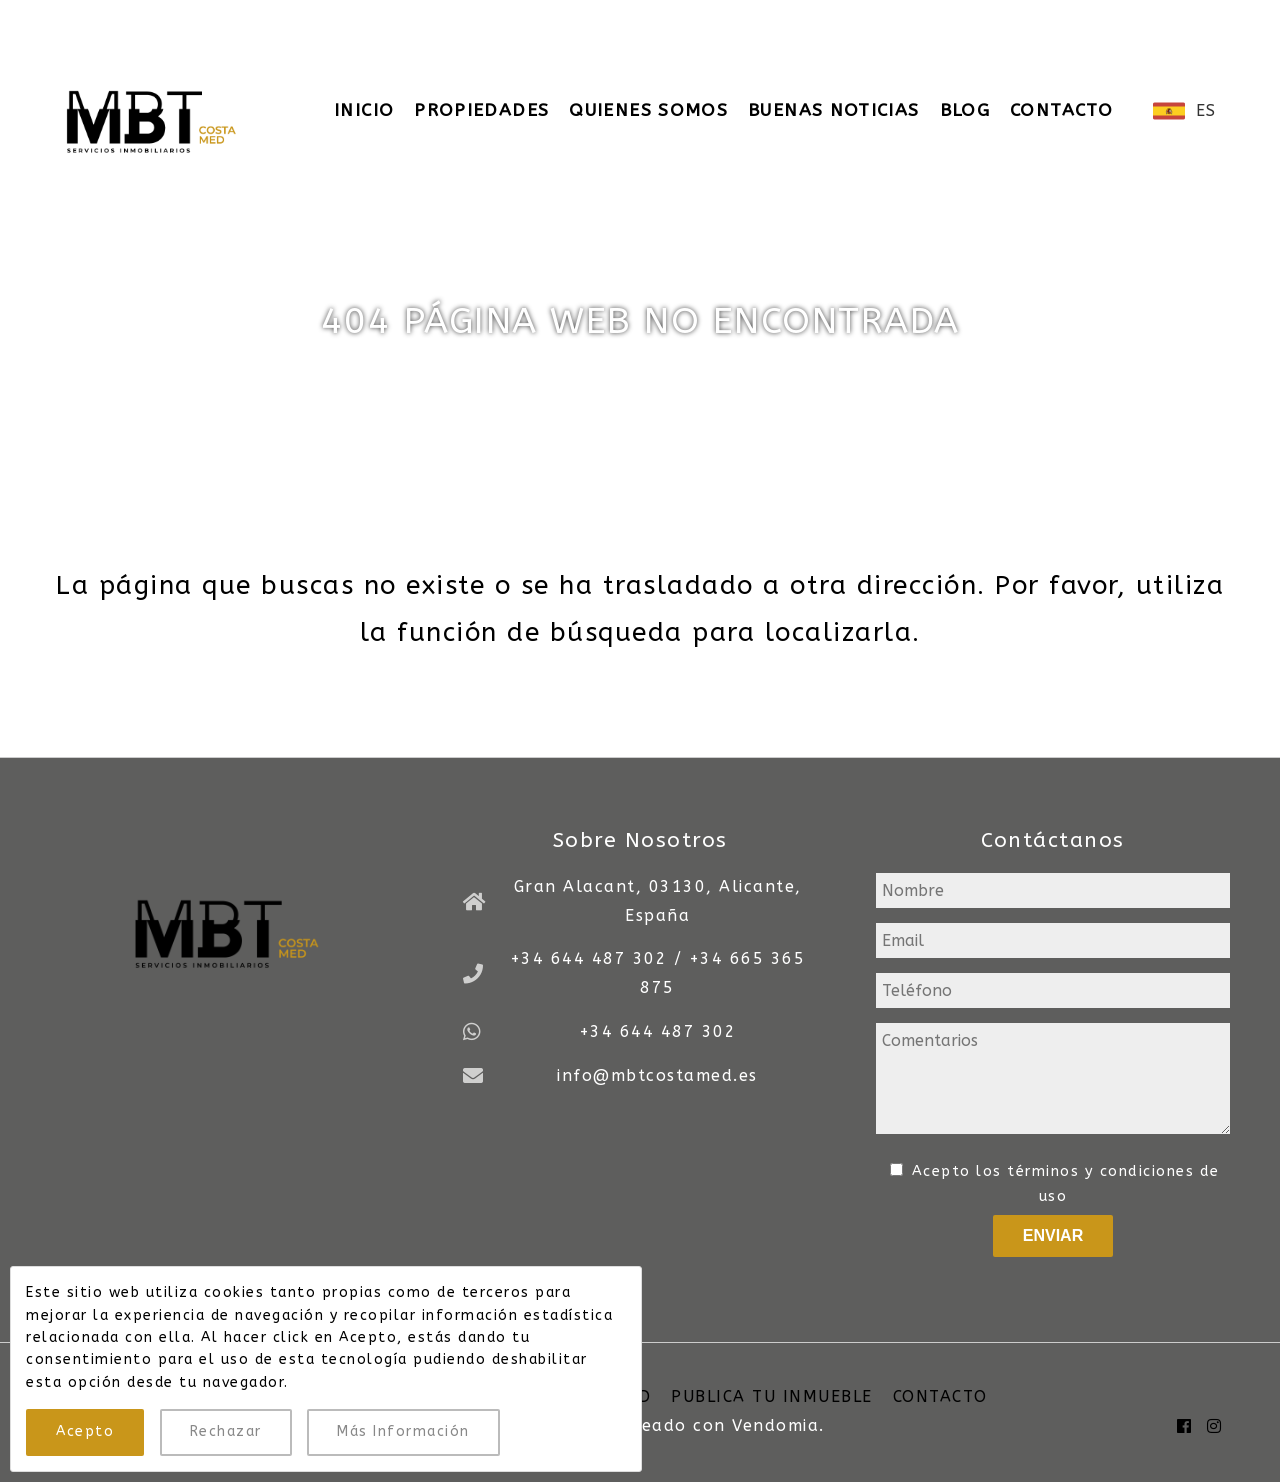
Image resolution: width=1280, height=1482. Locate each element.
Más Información (403, 1431)
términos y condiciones (1100, 1171)
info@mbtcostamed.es (591, 20)
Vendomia (775, 1425)
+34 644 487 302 (658, 1031)
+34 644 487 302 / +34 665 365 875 (267, 20)
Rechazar (226, 1431)
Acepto (85, 1431)
